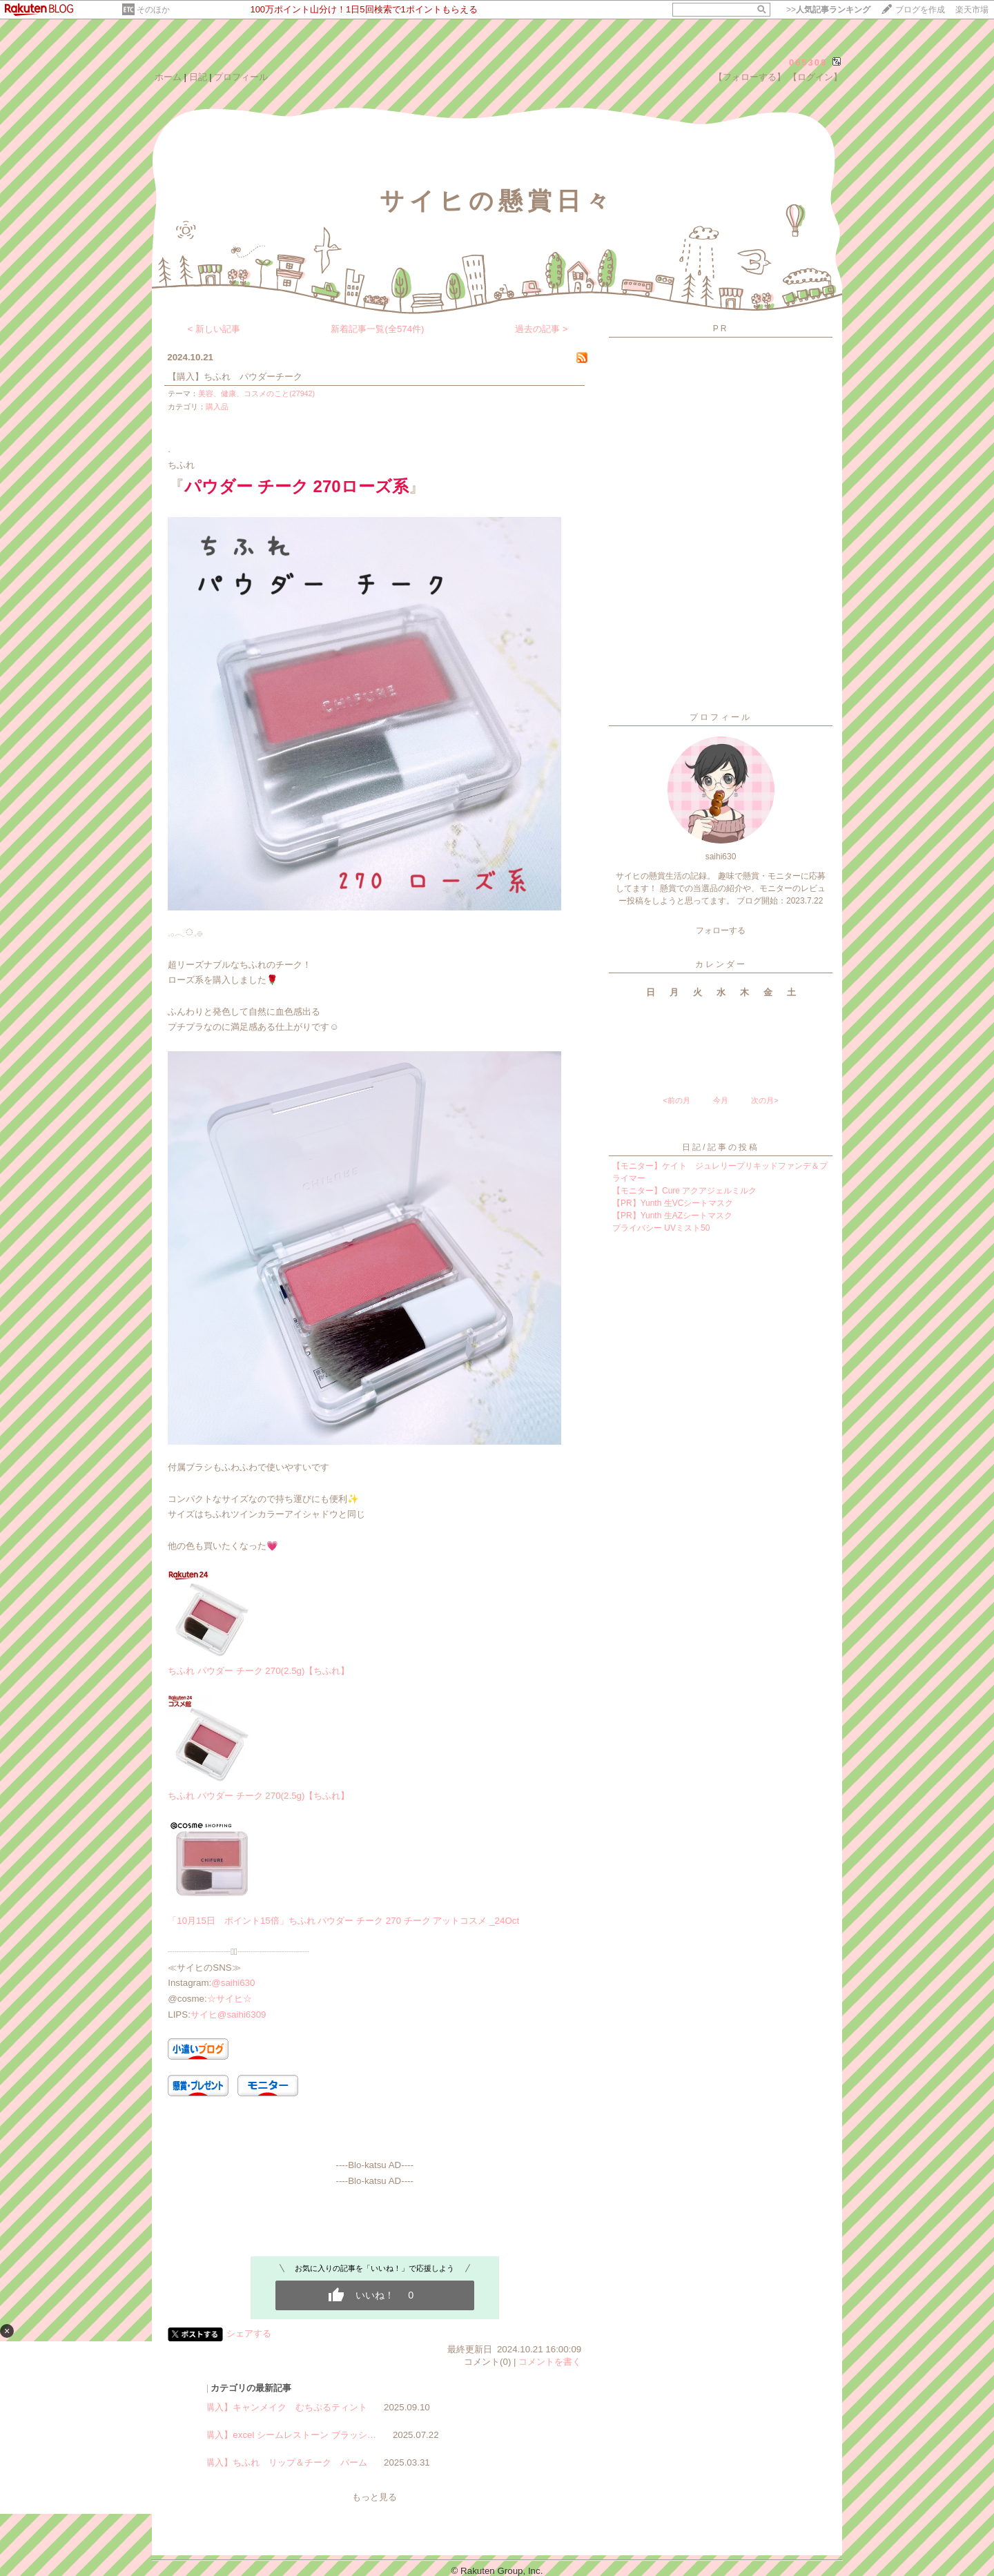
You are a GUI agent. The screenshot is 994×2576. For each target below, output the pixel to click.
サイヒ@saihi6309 (228, 2014)
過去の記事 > (541, 329)
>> (828, 9)
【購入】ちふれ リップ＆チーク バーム (282, 2462)
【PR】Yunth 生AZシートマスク (672, 1215)
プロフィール (241, 77)
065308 (808, 62)
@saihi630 (233, 1983)
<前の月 (676, 1100)
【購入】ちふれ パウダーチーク (235, 376)
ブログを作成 (920, 9)
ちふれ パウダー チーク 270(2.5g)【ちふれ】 (258, 1671)
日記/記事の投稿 (720, 1147)
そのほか (153, 9)
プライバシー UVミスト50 (661, 1228)
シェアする (248, 2333)
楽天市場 (971, 9)
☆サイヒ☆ (229, 1998)
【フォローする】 (750, 77)
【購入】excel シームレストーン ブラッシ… (286, 2435)
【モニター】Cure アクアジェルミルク (684, 1191)
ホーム (168, 77)
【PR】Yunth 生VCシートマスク (672, 1203)
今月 (720, 1100)
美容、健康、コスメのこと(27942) (256, 393)
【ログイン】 (815, 77)
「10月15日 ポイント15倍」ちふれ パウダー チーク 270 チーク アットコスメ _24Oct (343, 1920)
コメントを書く (549, 2362)
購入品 (217, 406)
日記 (198, 77)
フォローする (721, 930)
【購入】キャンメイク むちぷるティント (282, 2407)
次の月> (764, 1100)
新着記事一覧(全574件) (377, 329)
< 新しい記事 (214, 329)
